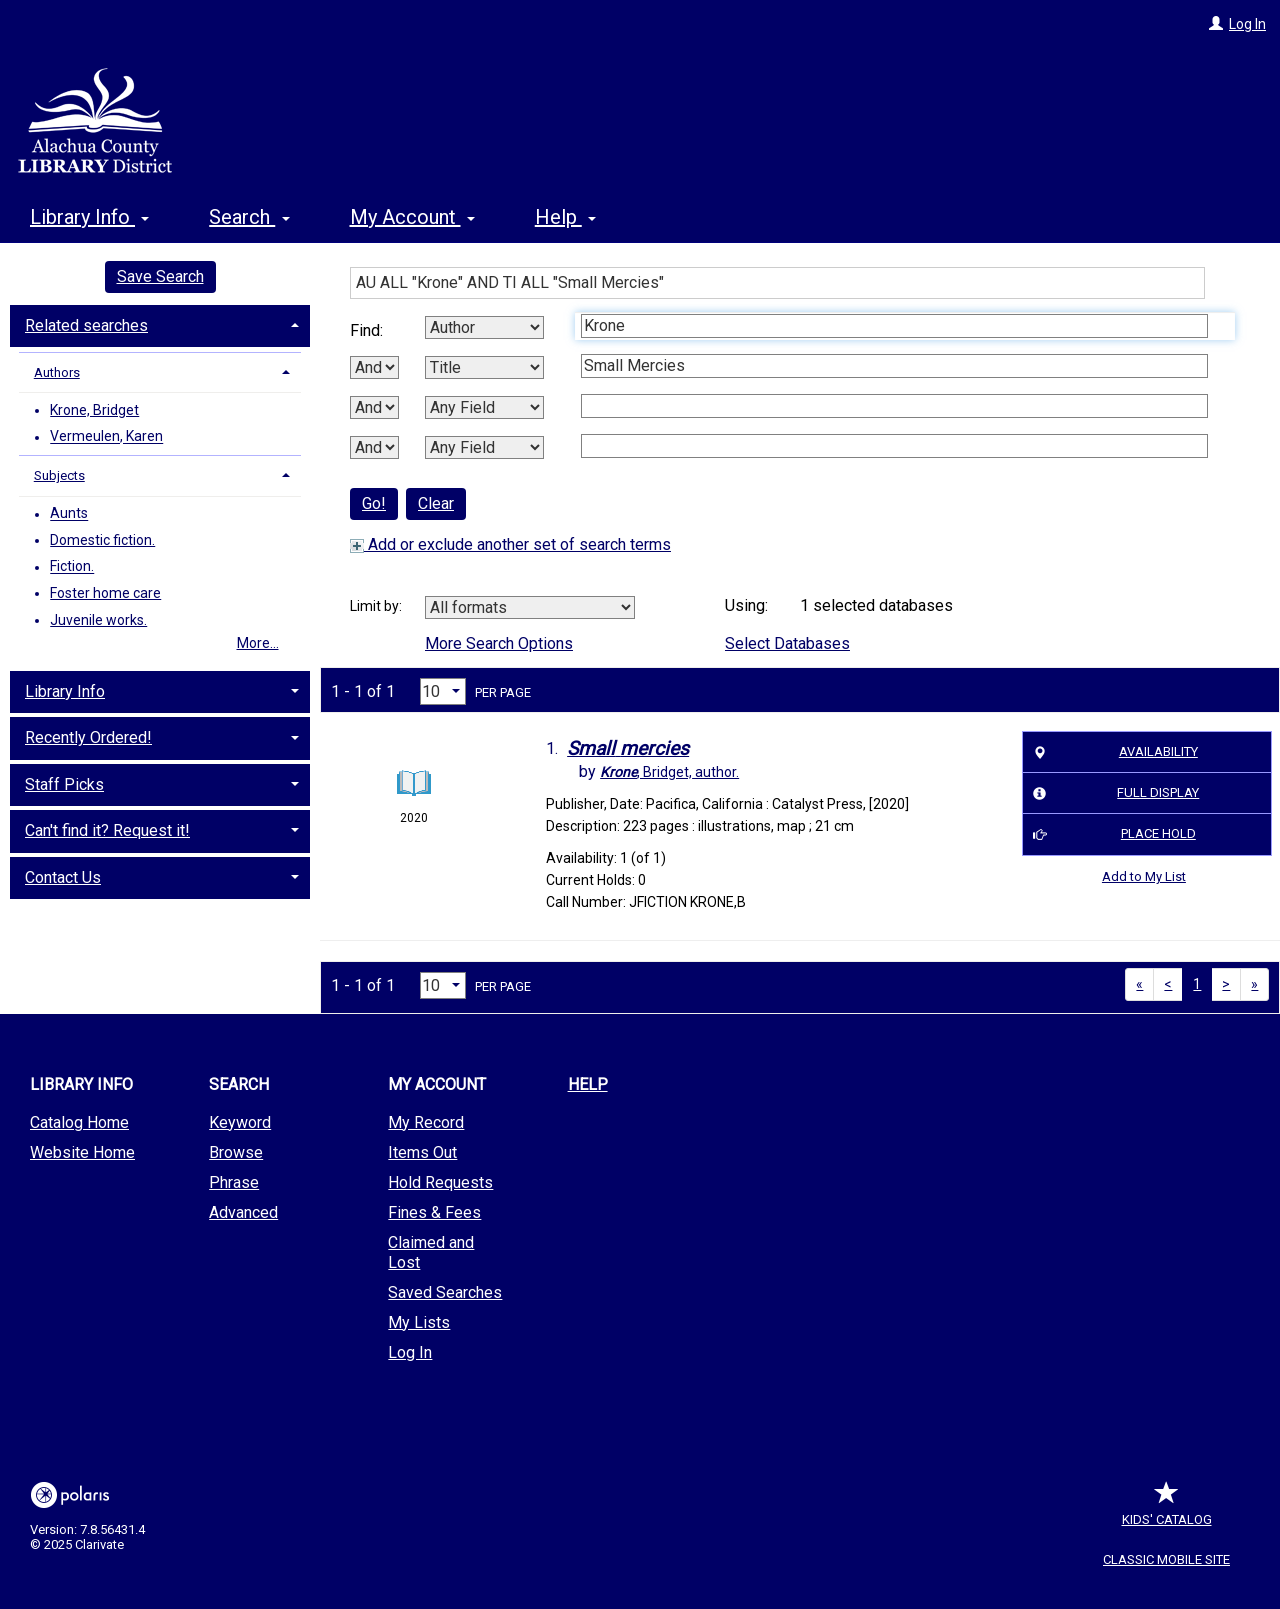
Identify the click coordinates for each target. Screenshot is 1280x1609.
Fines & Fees (434, 1212)
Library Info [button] (89, 217)
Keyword (240, 1122)
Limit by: (377, 606)
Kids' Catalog (1167, 1509)
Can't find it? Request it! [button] (107, 830)
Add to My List (1144, 876)
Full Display (1113, 793)
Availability (1112, 752)
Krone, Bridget (94, 410)
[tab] (160, 324)
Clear (436, 503)
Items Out (422, 1152)
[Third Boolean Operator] (374, 447)
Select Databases (787, 643)
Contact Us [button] (63, 877)
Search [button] (249, 217)
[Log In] (1216, 24)
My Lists (419, 1322)
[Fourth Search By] (484, 447)
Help (588, 1084)
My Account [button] (412, 217)
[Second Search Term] (894, 366)
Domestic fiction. (102, 540)
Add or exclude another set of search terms (510, 544)
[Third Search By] (484, 407)
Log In (1247, 24)
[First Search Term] (894, 326)
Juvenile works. (98, 620)
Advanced (243, 1212)
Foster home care (105, 593)
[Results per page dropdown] (443, 691)
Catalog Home (79, 1122)
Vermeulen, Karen (106, 437)
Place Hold (1111, 835)
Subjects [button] (59, 475)
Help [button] (565, 217)
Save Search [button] (160, 276)
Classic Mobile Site (1166, 1559)
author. (669, 772)
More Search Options (499, 643)
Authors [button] (57, 372)
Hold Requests (440, 1182)
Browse (236, 1152)
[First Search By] (484, 327)
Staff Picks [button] (64, 784)
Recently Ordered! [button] (88, 737)
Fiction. (72, 567)
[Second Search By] (484, 367)
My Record (426, 1122)
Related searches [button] (86, 325)
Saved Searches (445, 1292)
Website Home (82, 1152)
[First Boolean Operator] (374, 367)
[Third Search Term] (894, 406)
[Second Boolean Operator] (374, 407)
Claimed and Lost (431, 1252)
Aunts (69, 514)
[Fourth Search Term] (894, 446)
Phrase (234, 1182)
